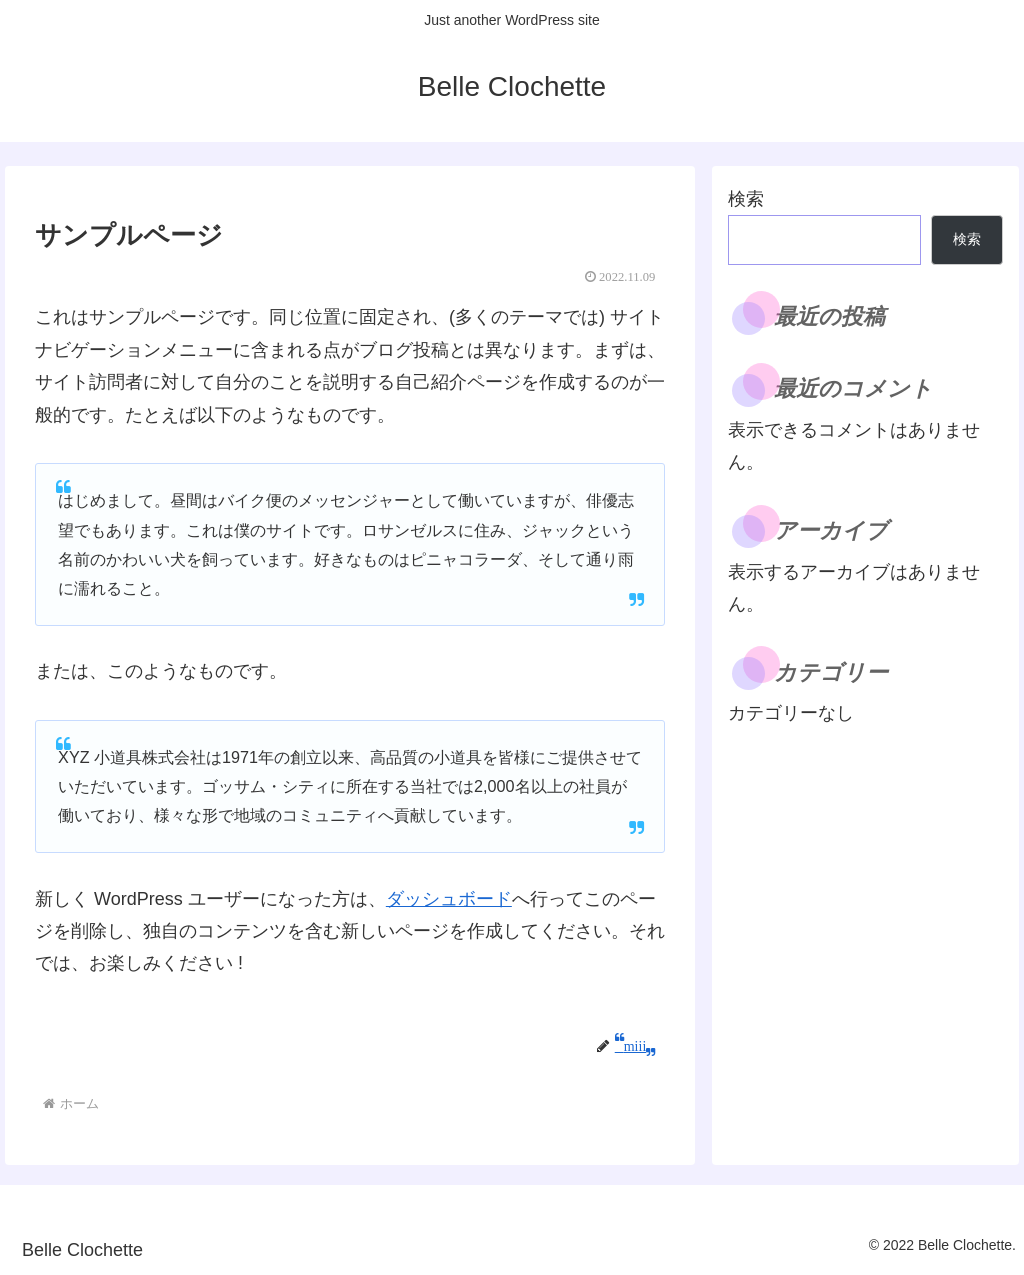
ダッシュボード (449, 899)
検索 (746, 199)
